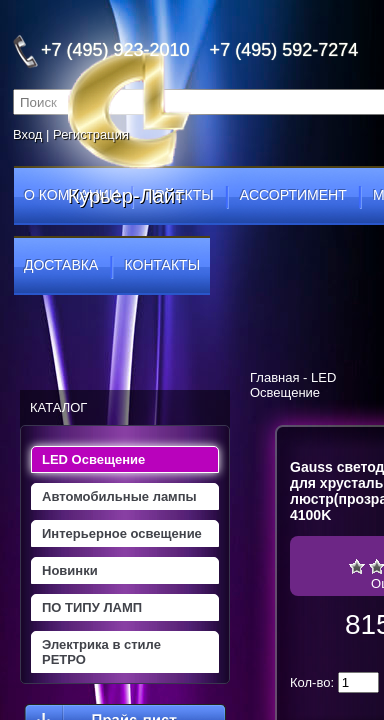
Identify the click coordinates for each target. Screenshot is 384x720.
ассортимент (293, 195)
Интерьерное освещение (122, 533)
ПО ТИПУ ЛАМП (92, 607)
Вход (27, 134)
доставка (61, 265)
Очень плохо (357, 566)
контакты (163, 265)
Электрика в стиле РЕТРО (101, 652)
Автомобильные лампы (119, 496)
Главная (274, 377)
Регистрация (91, 134)
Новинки (70, 570)
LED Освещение (93, 459)
